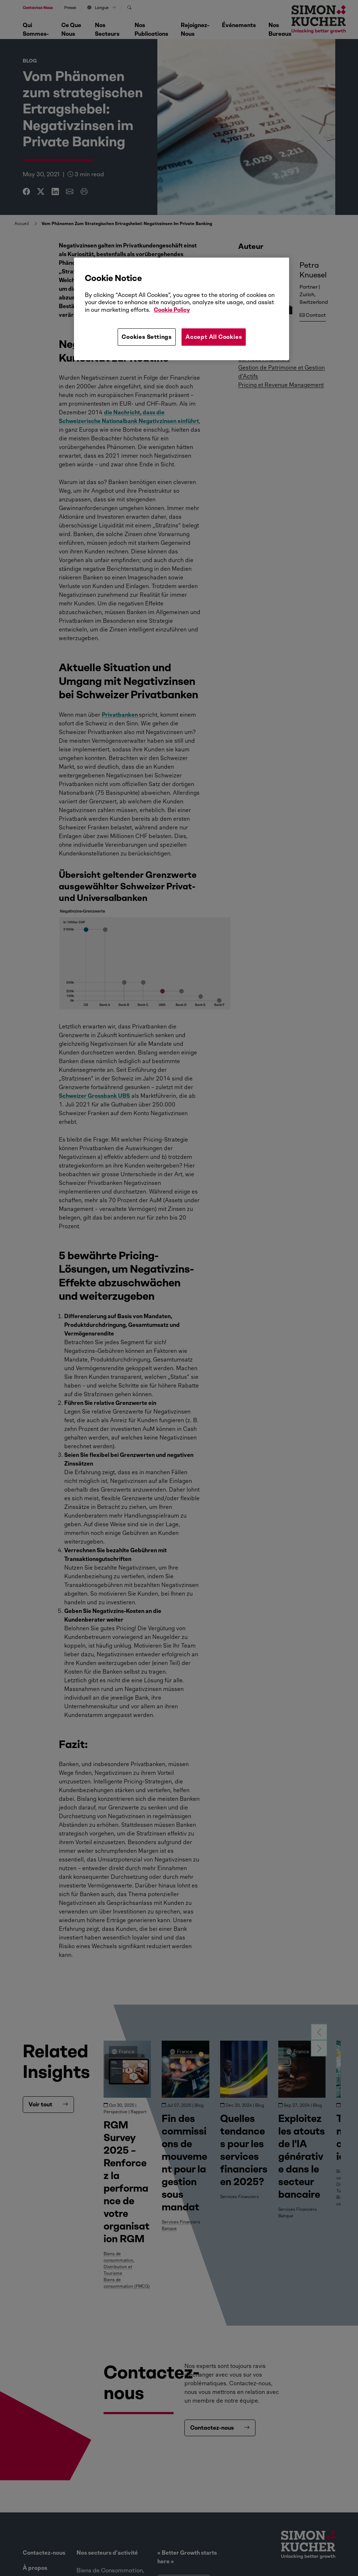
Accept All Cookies (213, 336)
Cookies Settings (147, 336)
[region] (181, 309)
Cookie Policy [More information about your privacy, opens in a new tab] (172, 309)
